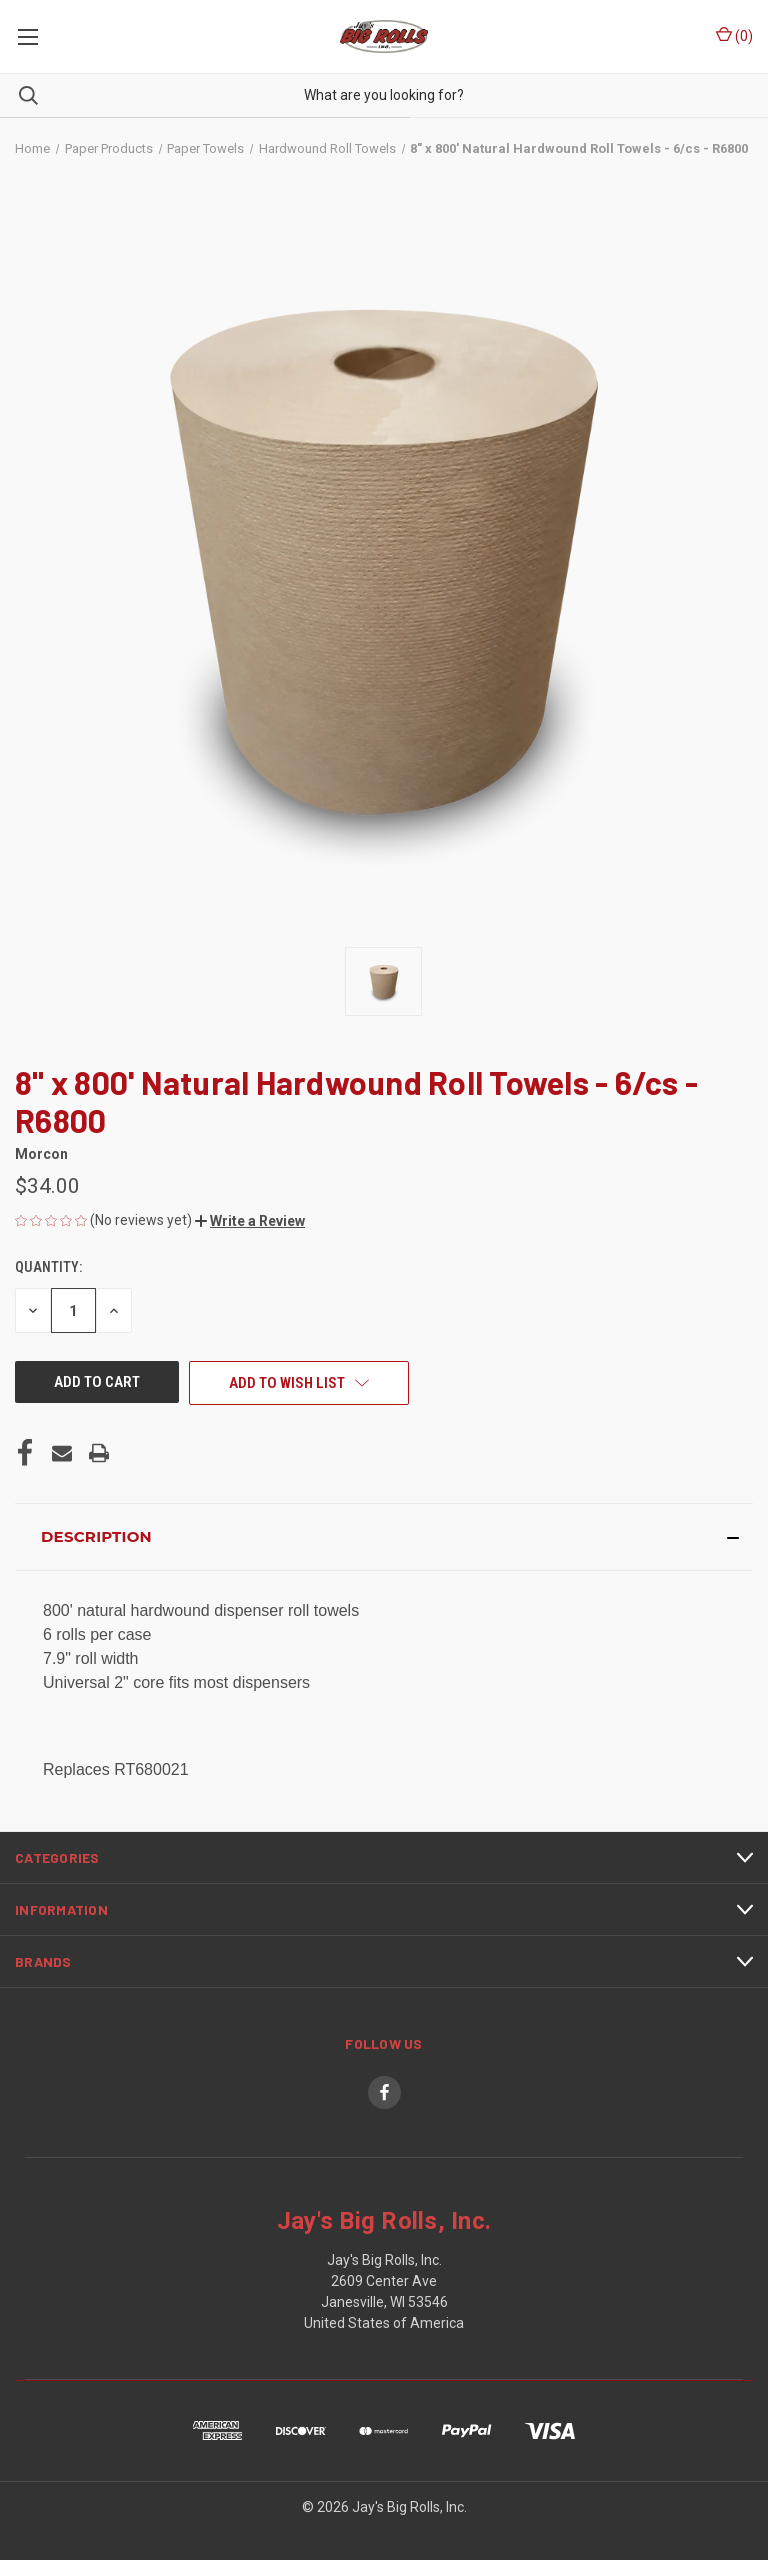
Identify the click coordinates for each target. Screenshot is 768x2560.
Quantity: (48, 1267)
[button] (250, 1221)
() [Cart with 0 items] (734, 35)
